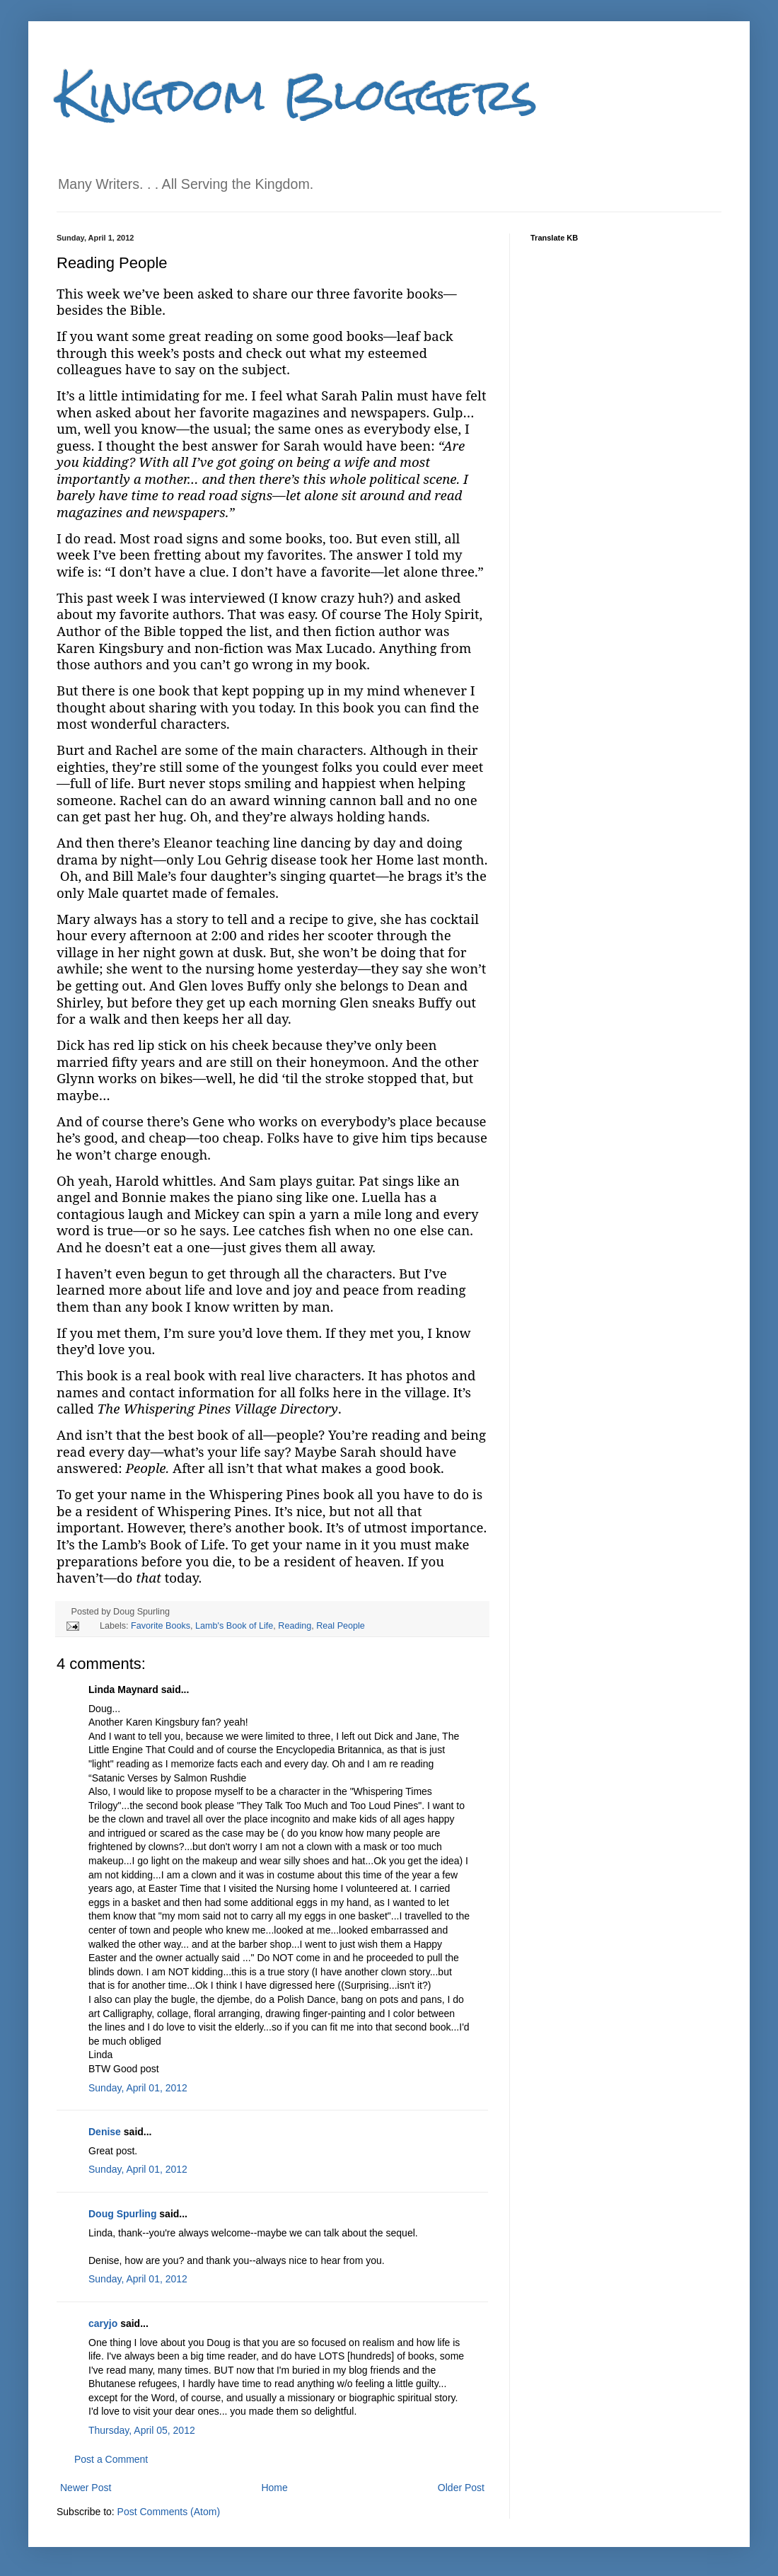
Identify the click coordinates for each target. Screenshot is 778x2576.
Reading (294, 1626)
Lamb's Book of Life (234, 1626)
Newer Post (85, 2487)
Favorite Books (160, 1626)
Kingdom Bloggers (297, 94)
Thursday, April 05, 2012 (141, 2430)
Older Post (461, 2487)
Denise (104, 2131)
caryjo (102, 2323)
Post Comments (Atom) (168, 2511)
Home (274, 2487)
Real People (340, 1626)
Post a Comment (111, 2459)
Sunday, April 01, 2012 (137, 2087)
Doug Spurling (122, 2213)
